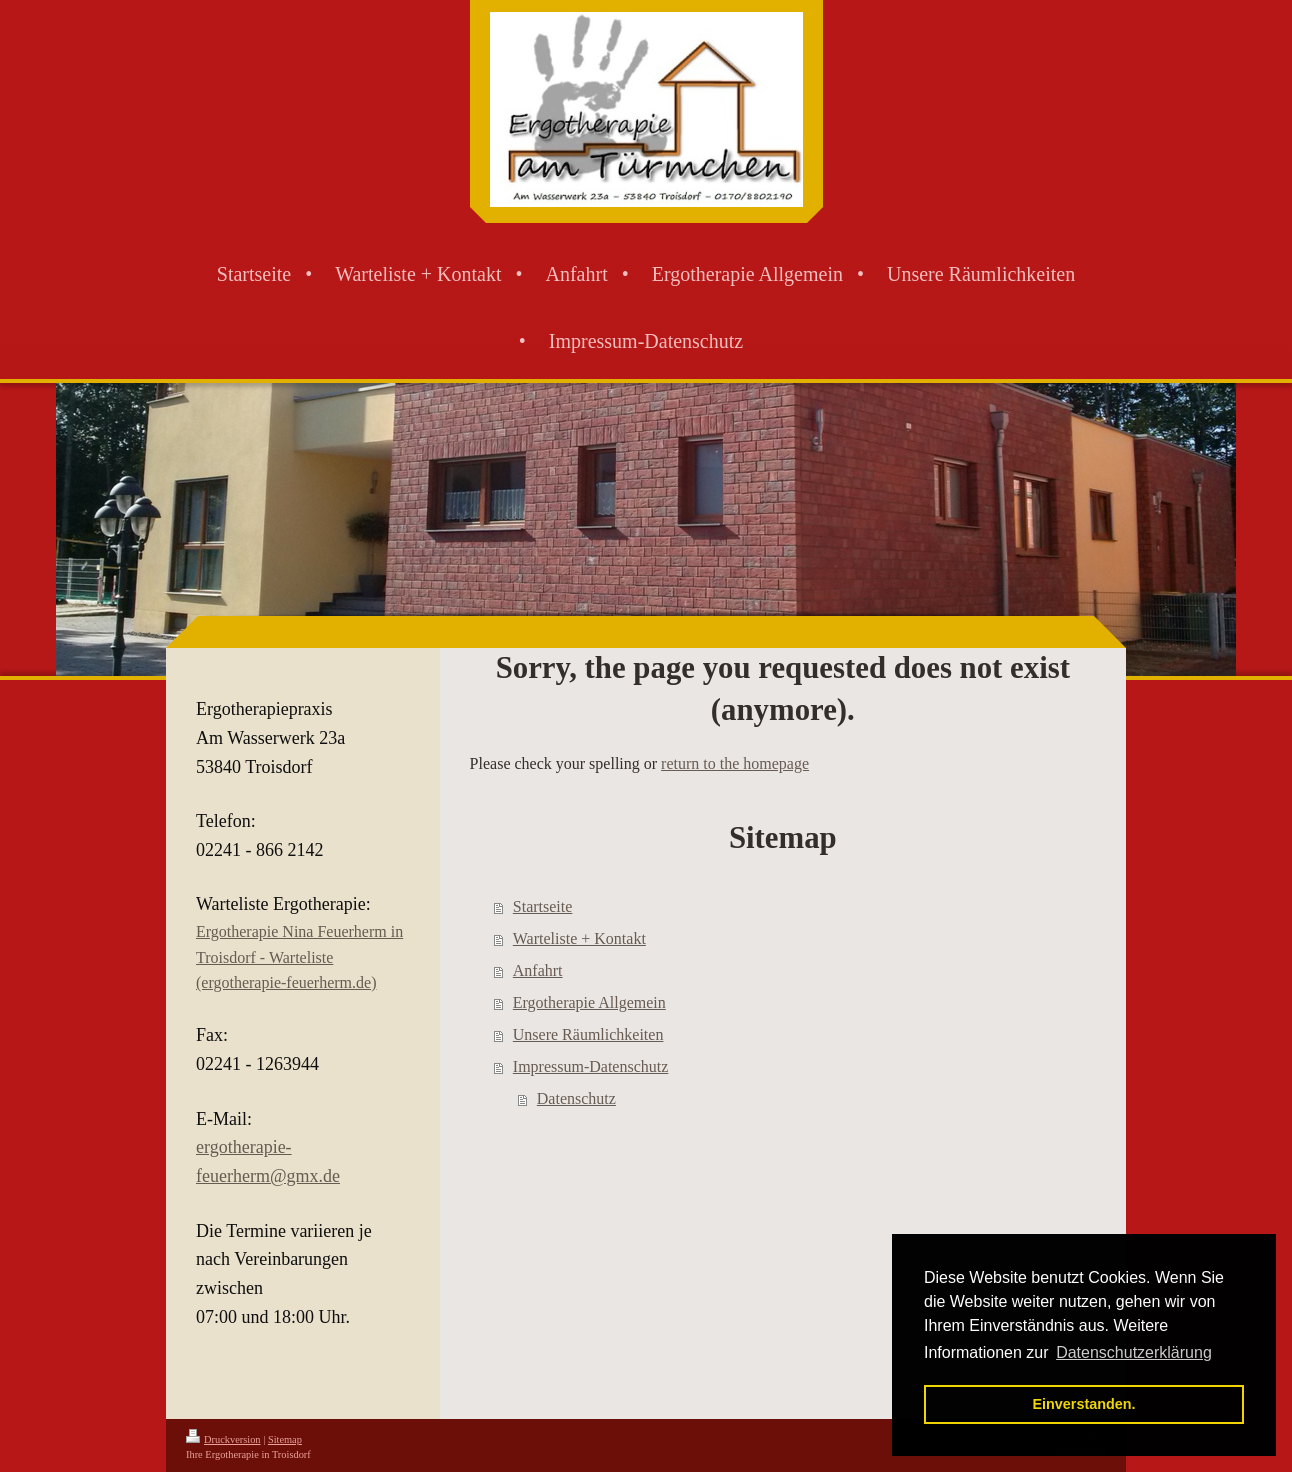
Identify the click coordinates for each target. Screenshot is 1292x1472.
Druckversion (223, 1439)
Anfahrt (538, 970)
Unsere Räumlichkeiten (588, 1034)
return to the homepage (735, 763)
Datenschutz (576, 1098)
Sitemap (285, 1439)
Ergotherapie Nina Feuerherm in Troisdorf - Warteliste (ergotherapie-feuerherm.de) (299, 957)
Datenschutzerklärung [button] (1134, 1352)
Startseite (543, 906)
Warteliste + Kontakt (579, 938)
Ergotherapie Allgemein (589, 1002)
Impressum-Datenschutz (591, 1066)
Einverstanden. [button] (1083, 1404)
